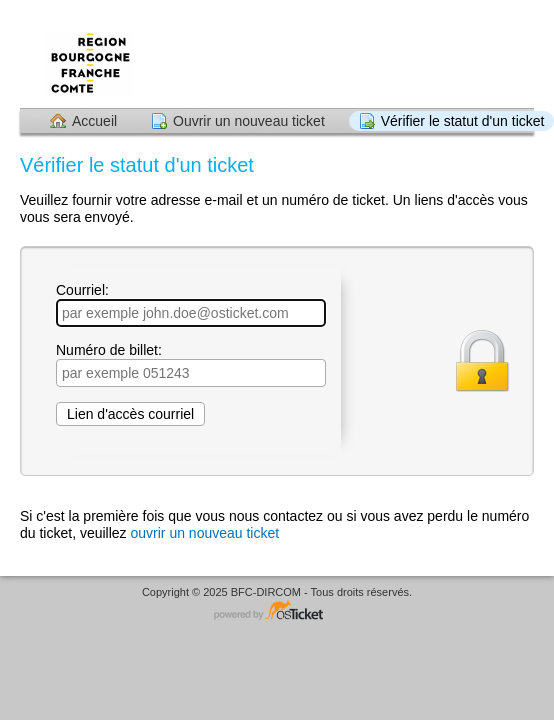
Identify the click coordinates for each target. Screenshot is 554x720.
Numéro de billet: (191, 364)
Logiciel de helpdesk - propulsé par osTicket (277, 611)
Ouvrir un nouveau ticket (249, 121)
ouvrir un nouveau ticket (205, 533)
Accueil (94, 121)
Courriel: (191, 304)
